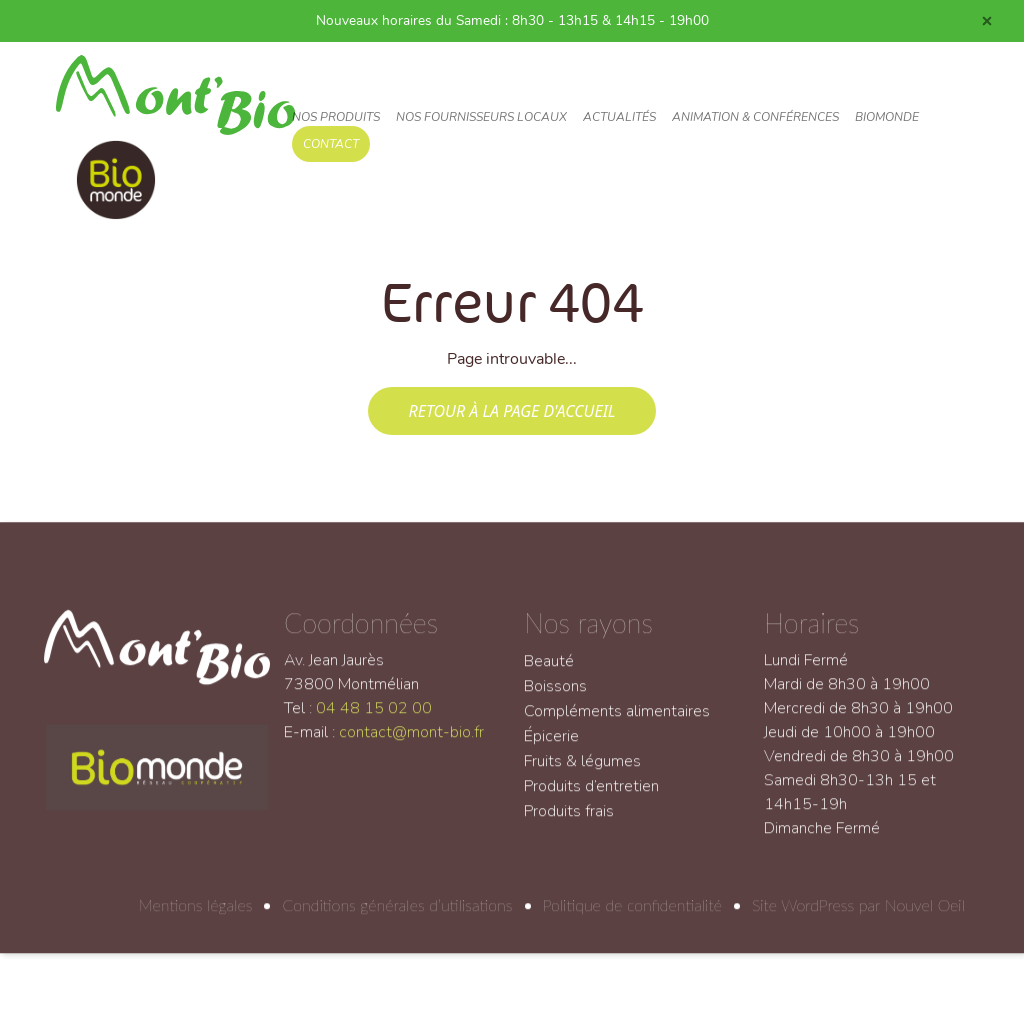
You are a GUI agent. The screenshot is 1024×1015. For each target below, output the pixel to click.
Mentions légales (196, 915)
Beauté (549, 672)
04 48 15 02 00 (374, 719)
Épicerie (551, 747)
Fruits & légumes (582, 772)
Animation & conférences (755, 117)
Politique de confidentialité (632, 915)
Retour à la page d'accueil (511, 411)
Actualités (619, 117)
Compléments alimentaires (617, 722)
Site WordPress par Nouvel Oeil (858, 915)
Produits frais (569, 822)
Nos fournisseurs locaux (481, 117)
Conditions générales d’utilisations (397, 915)
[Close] (987, 21)
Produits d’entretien (591, 797)
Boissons (555, 697)
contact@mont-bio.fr (411, 743)
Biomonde (887, 117)
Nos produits (336, 117)
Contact (331, 144)
